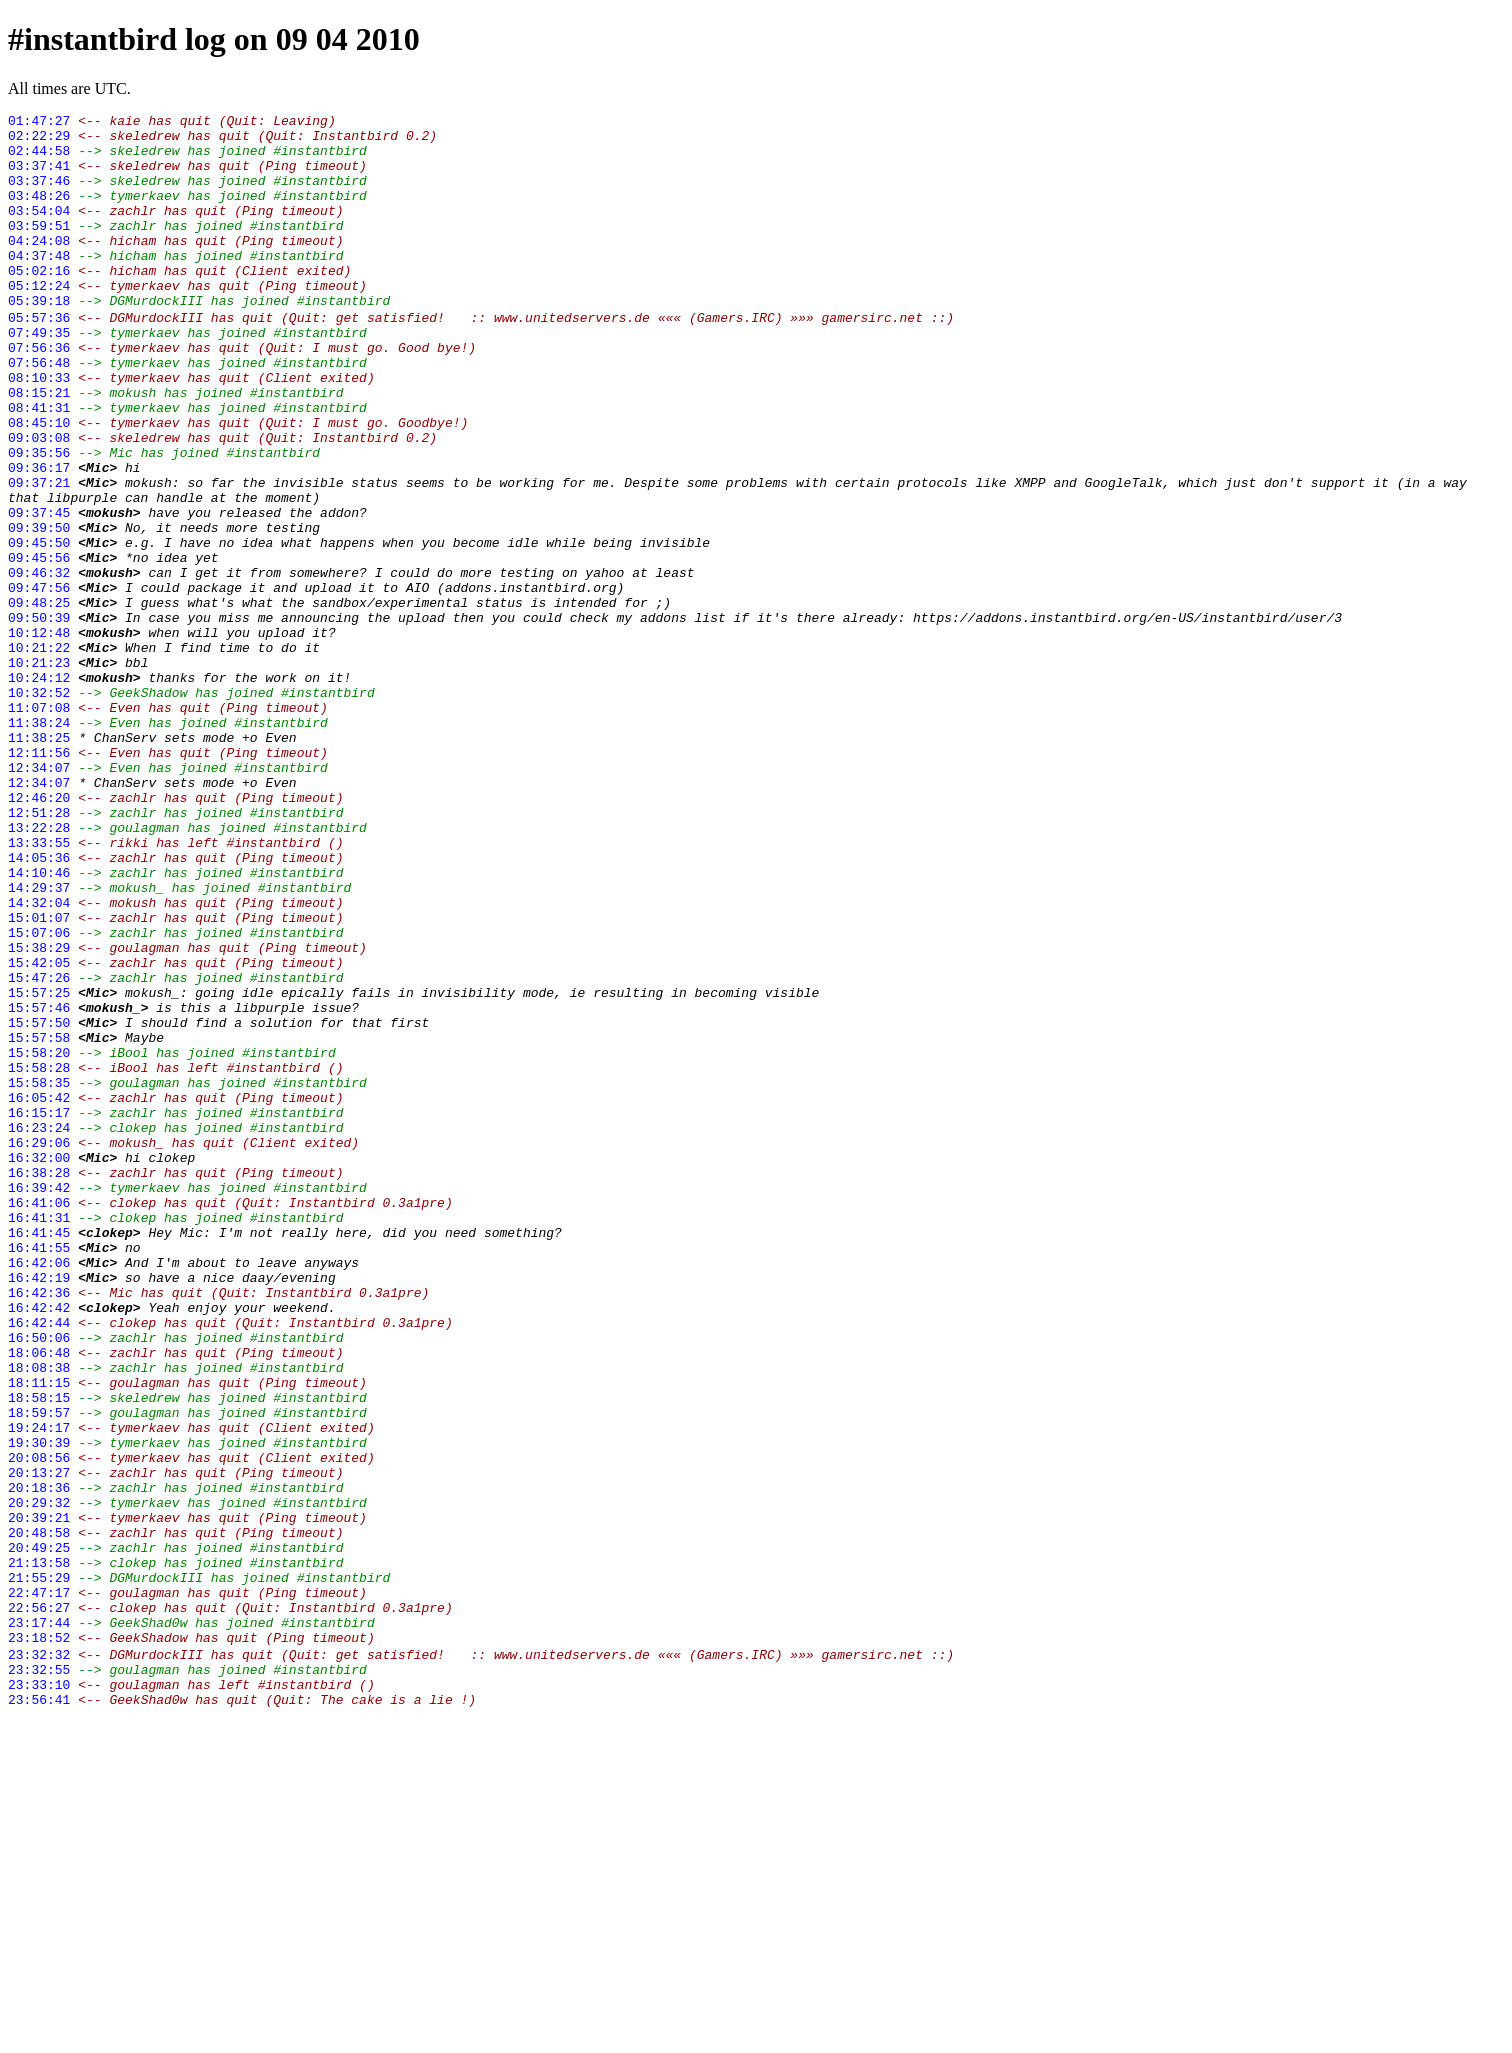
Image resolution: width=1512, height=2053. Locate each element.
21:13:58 (39, 1851)
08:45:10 (39, 483)
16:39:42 (39, 1401)
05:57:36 (39, 357)
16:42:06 (39, 1491)
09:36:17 (39, 537)
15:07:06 (39, 1095)
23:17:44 (39, 1923)
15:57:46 (39, 1185)
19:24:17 (39, 1689)
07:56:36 (39, 393)
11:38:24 (39, 843)
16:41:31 (39, 1437)
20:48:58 (39, 1815)
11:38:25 (39, 861)
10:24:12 (39, 789)
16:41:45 (39, 1455)
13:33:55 (39, 987)
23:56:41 (39, 2013)
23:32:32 (39, 1959)
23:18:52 (39, 1941)
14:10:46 (39, 1023)
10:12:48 (39, 735)
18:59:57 (39, 1671)
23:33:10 (39, 1995)
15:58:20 (39, 1239)
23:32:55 (39, 1977)
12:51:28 (39, 951)
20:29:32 (39, 1779)
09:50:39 (39, 717)
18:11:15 (39, 1635)
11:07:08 (39, 825)
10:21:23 (39, 771)
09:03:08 (39, 501)
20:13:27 (39, 1743)
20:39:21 (39, 1797)
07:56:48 (39, 411)
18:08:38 (39, 1617)
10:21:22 (39, 753)
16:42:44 (39, 1563)
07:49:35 (39, 375)
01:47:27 (39, 123)
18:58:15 (39, 1653)
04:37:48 (39, 285)
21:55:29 (39, 1869)
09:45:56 (39, 645)
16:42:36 (39, 1527)
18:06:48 (39, 1599)
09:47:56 (39, 681)
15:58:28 (39, 1257)
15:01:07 (39, 1077)
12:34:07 (39, 897)
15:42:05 (39, 1131)
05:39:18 (39, 339)
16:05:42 (39, 1293)
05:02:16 (39, 303)
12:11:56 (39, 879)
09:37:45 (39, 591)
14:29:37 (39, 1041)
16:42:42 (39, 1545)
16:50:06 (39, 1581)
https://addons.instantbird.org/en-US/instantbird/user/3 (1127, 717)
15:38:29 (39, 1113)
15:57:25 (39, 1167)
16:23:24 (39, 1329)
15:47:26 (39, 1149)
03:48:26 (39, 213)
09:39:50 (39, 609)
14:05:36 (39, 1005)
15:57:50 (39, 1203)
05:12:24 (39, 321)
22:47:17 (39, 1887)
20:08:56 (39, 1725)
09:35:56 (39, 519)
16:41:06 (39, 1419)
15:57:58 (39, 1221)
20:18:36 (39, 1761)
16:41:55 (39, 1473)
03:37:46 (39, 195)
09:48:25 (39, 699)
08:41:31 (39, 465)
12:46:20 (39, 933)
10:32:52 (39, 807)
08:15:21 (39, 447)
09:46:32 (39, 663)
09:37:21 (39, 555)
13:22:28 (39, 969)
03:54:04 (39, 231)
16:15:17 (39, 1311)
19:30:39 (39, 1707)
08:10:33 (39, 429)
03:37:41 (39, 177)
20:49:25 (39, 1833)
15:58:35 (39, 1275)
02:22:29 (39, 141)
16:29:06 (39, 1347)
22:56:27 (39, 1905)
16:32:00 (39, 1365)
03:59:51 (39, 249)
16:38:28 (39, 1383)
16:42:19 (39, 1509)
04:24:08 (39, 267)
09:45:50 (39, 627)
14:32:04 (39, 1059)
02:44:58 (39, 159)
